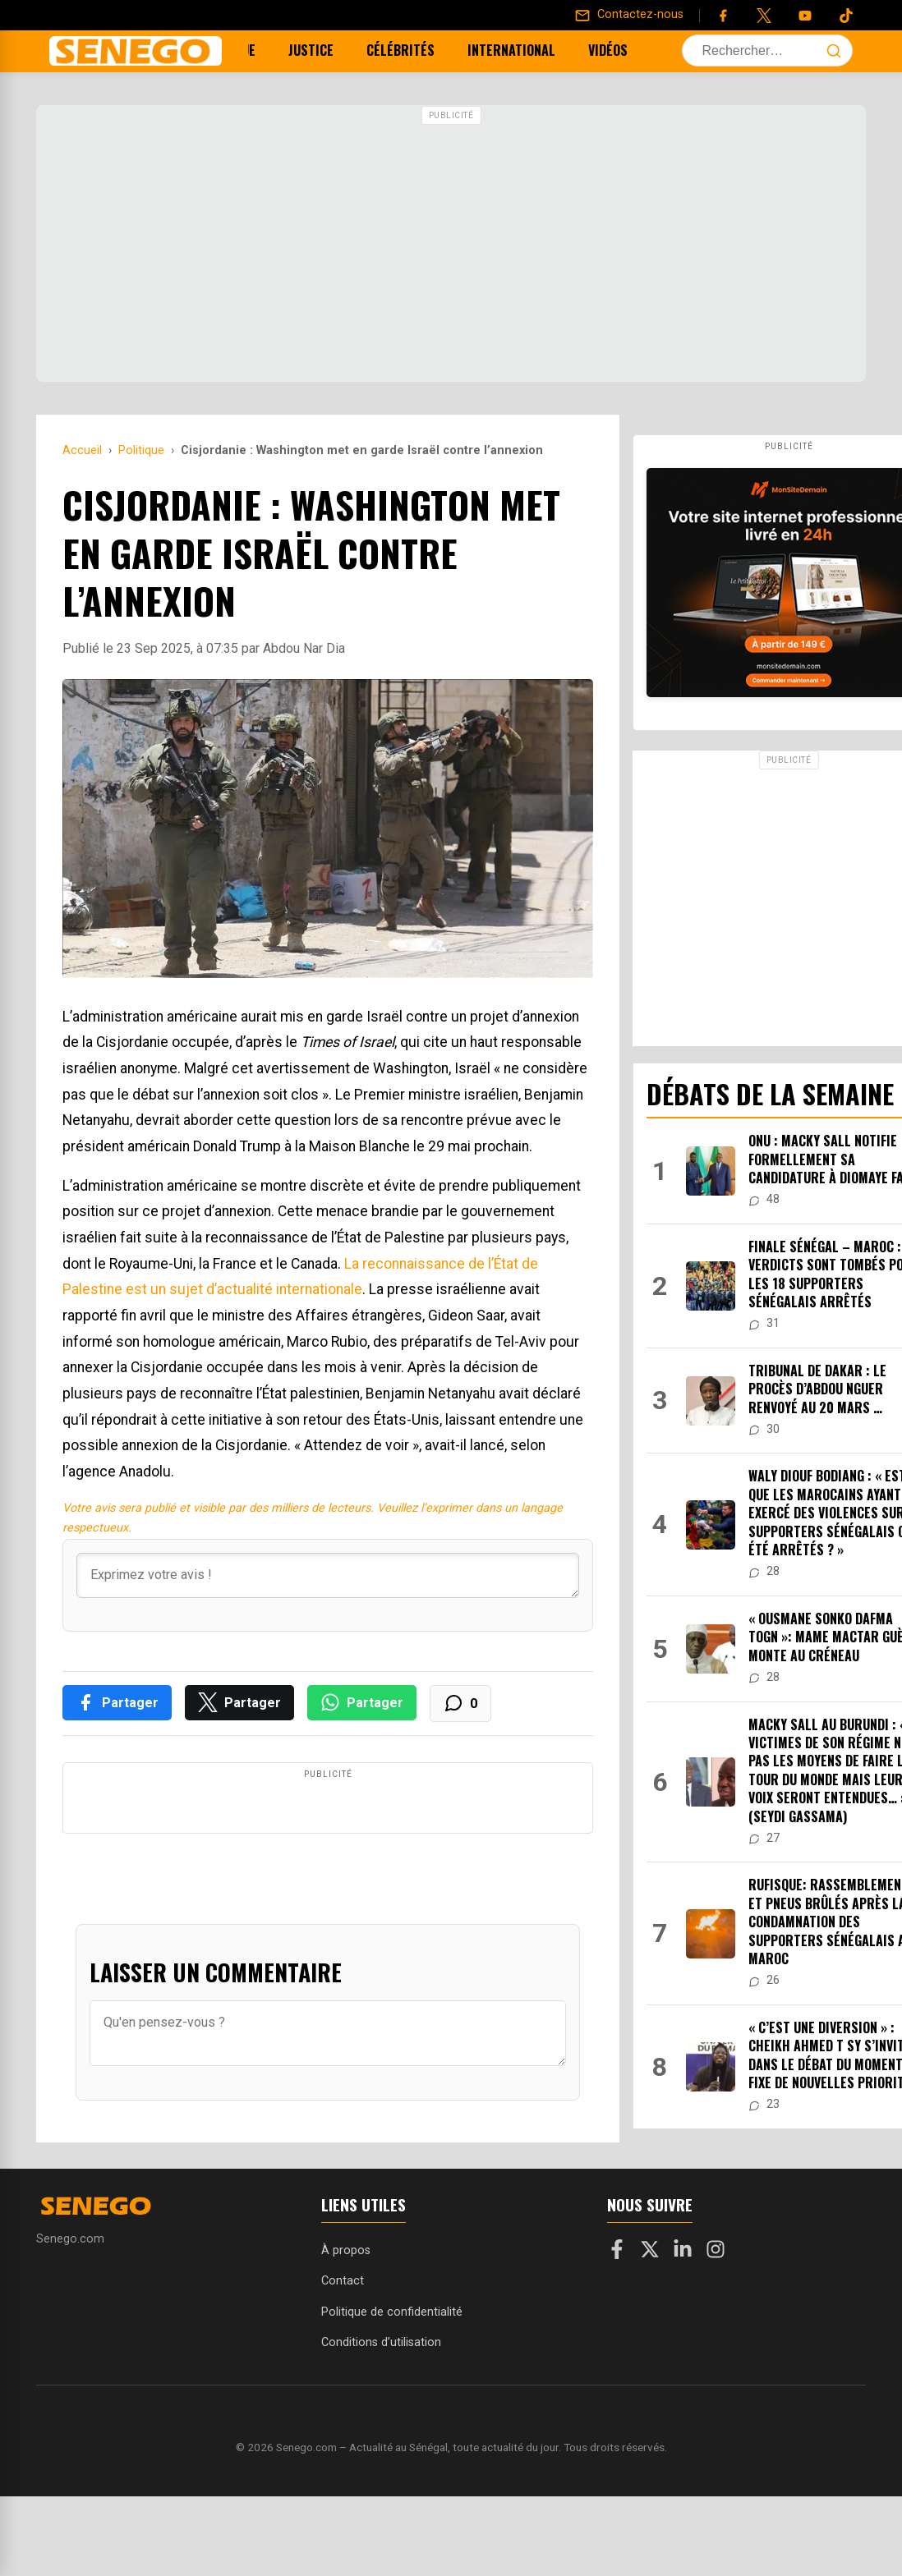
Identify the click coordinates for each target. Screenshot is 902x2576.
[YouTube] (805, 15)
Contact (342, 2337)
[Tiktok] (846, 15)
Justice (298, 50)
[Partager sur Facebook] (117, 1702)
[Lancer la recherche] (834, 51)
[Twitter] (764, 15)
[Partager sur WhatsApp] (361, 1702)
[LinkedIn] (683, 2307)
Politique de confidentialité (392, 2367)
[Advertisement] (451, 245)
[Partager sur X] (239, 1702)
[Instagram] (715, 2307)
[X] (650, 2307)
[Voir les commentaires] (460, 1703)
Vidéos (595, 50)
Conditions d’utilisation (381, 2397)
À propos (345, 2306)
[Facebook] (723, 15)
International (499, 50)
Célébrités (388, 50)
